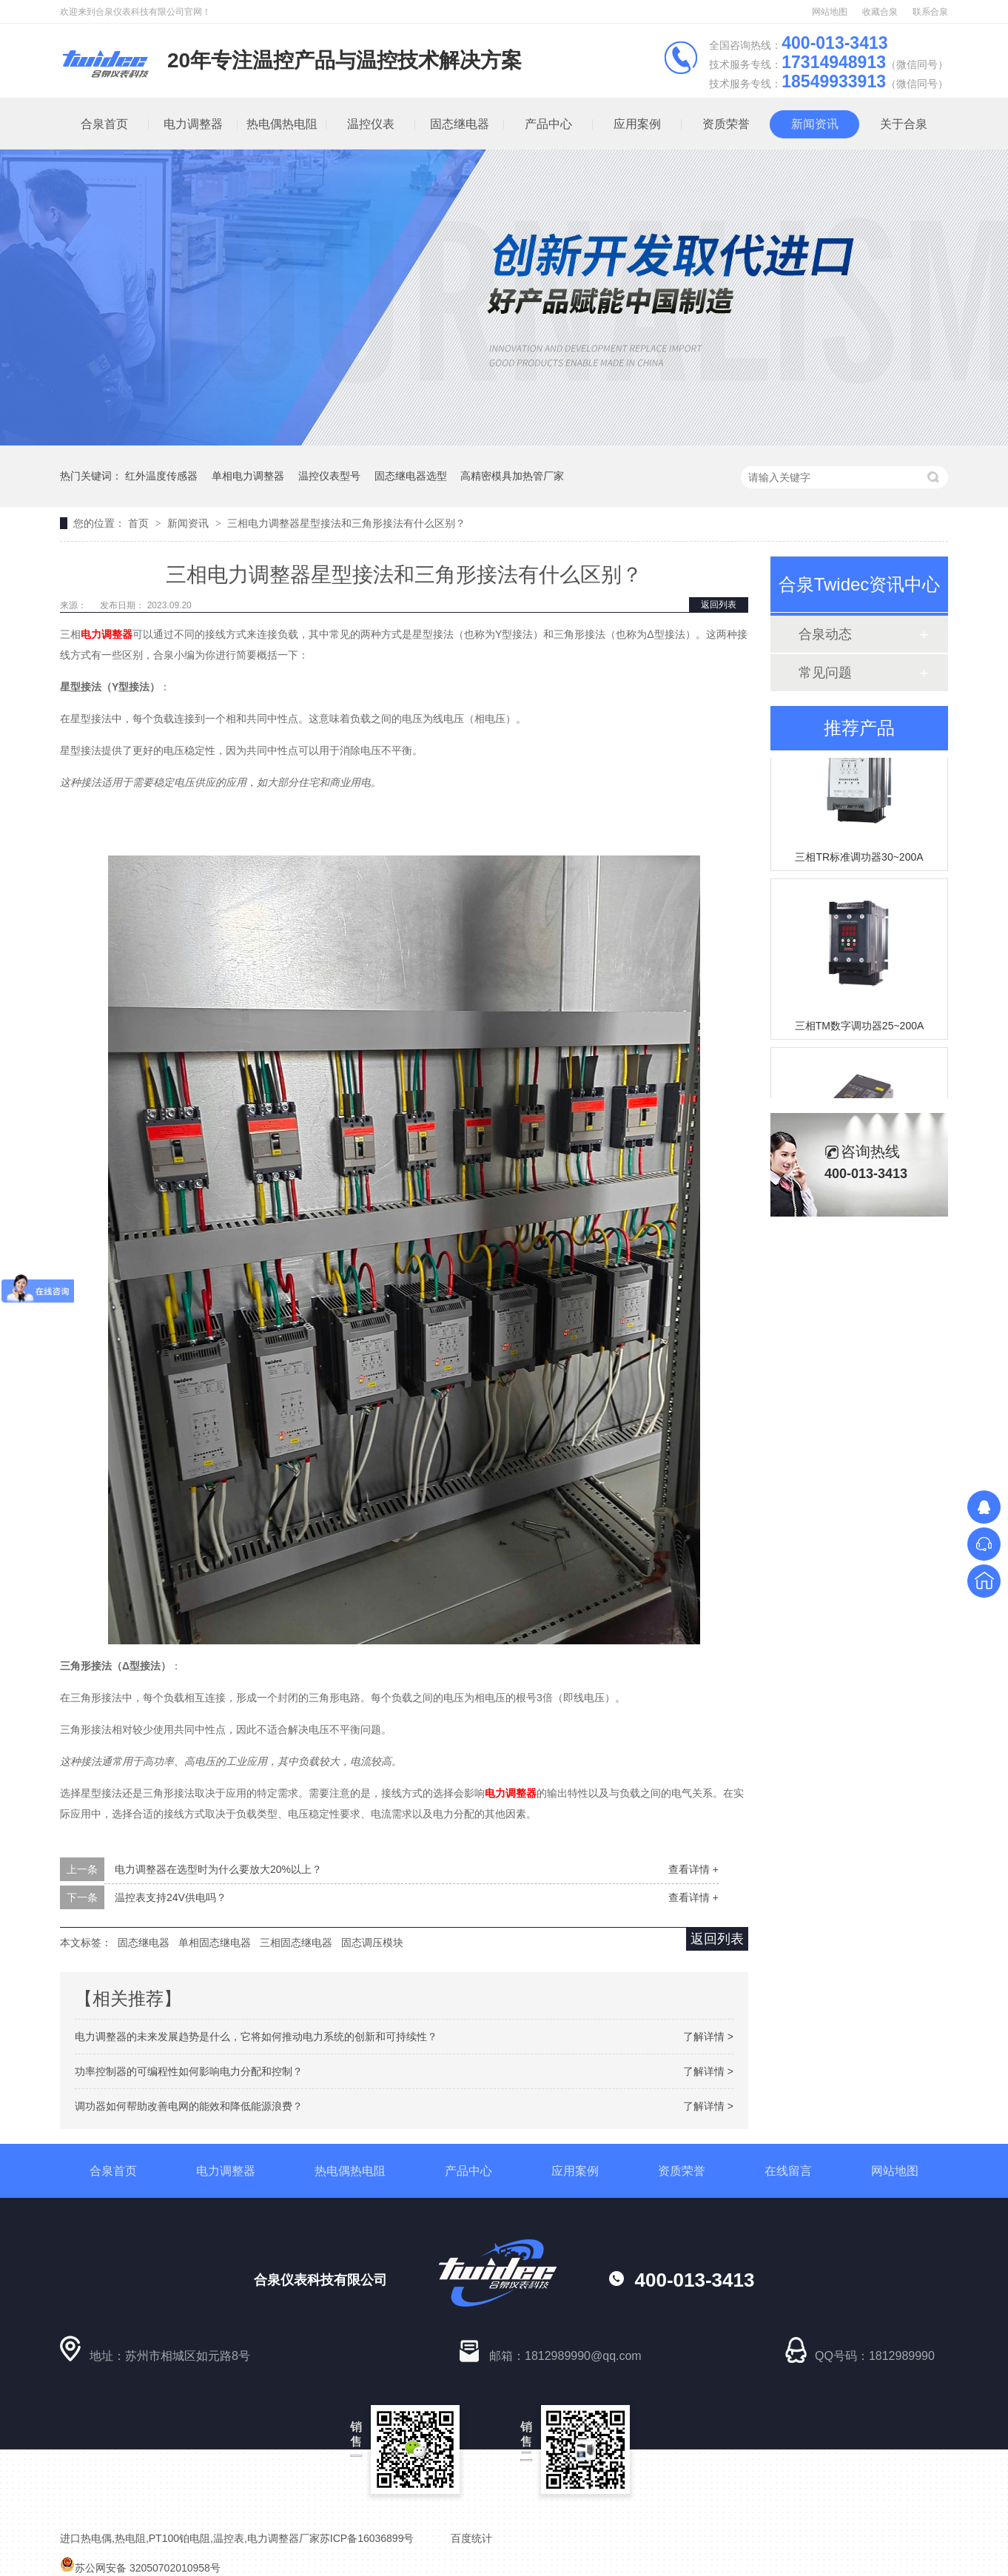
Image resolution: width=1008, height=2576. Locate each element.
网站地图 (829, 12)
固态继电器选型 (410, 476)
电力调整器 (193, 124)
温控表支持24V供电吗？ (170, 1897)
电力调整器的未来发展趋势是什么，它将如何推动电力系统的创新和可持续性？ (256, 2036)
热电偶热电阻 (281, 124)
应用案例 (637, 124)
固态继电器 (459, 124)
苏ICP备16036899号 (367, 2538)
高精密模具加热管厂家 (512, 476)
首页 (140, 523)
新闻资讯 (815, 124)
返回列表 (718, 604)
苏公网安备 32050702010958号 (140, 2568)
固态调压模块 (372, 1942)
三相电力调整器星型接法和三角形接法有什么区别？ (346, 523)
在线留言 (788, 2171)
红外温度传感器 (161, 476)
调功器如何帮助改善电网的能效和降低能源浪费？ (189, 2106)
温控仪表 (370, 124)
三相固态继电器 (296, 1942)
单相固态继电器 (214, 1942)
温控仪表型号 (329, 476)
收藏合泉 (880, 12)
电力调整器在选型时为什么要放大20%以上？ (218, 1869)
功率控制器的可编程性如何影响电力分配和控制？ (189, 2071)
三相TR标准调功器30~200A (859, 860)
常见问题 (825, 672)
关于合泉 (903, 124)
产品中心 (548, 124)
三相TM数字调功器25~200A (859, 1029)
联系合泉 (930, 12)
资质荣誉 (726, 124)
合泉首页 (104, 124)
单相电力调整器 (248, 476)
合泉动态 (825, 634)
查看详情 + (693, 1869)
